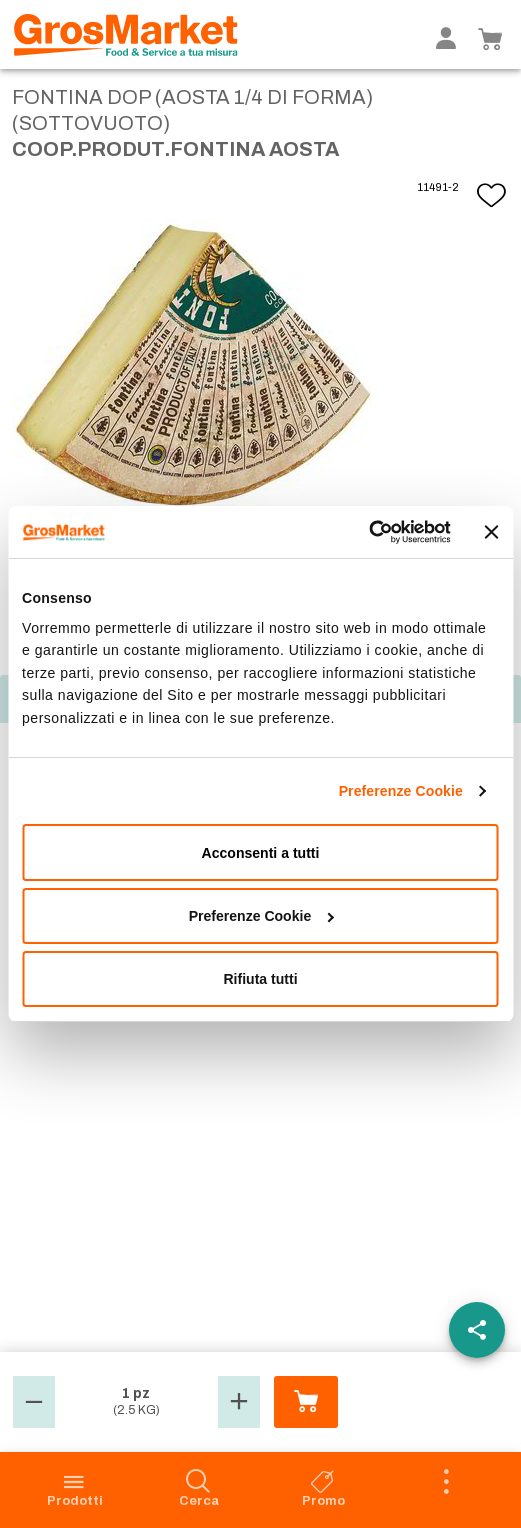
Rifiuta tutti (260, 979)
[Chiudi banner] (492, 532)
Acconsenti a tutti (261, 853)
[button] (34, 1402)
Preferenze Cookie (401, 791)
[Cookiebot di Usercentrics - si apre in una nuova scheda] (362, 532)
